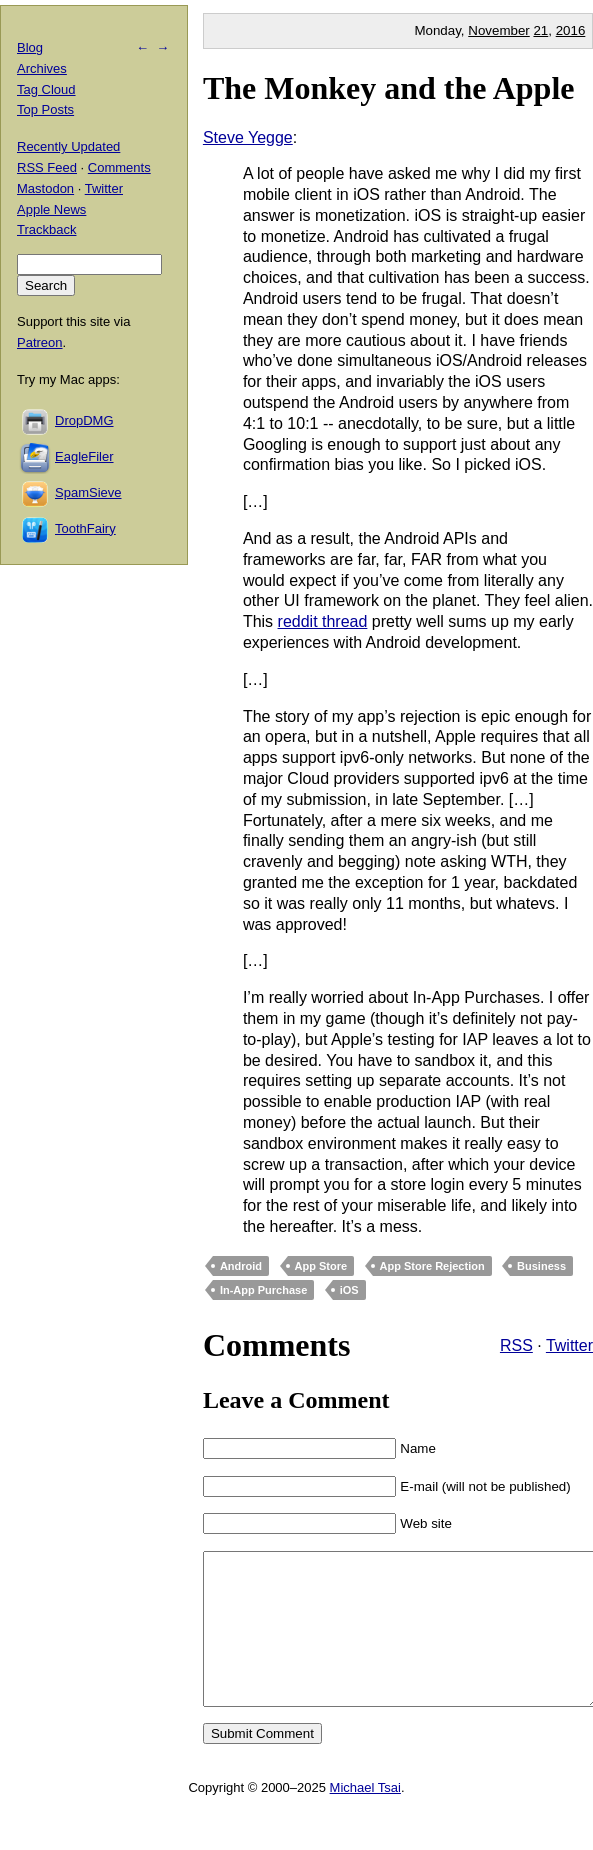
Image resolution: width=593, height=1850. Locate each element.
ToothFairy (85, 528)
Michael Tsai (365, 1817)
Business (541, 1266)
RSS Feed (47, 167)
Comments (119, 167)
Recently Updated (68, 146)
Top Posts (45, 109)
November (498, 30)
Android (241, 1266)
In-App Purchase (263, 1290)
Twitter (569, 1345)
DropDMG (84, 420)
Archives (42, 68)
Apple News (51, 209)
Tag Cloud (46, 89)
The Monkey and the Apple (389, 88)
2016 (571, 30)
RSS (516, 1345)
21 (540, 30)
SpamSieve (88, 492)
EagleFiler (84, 456)
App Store (321, 1266)
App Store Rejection (432, 1266)
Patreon (40, 342)
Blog (30, 47)
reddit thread (323, 621)
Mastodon (45, 188)
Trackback (46, 229)
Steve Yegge (248, 137)
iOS (349, 1290)
